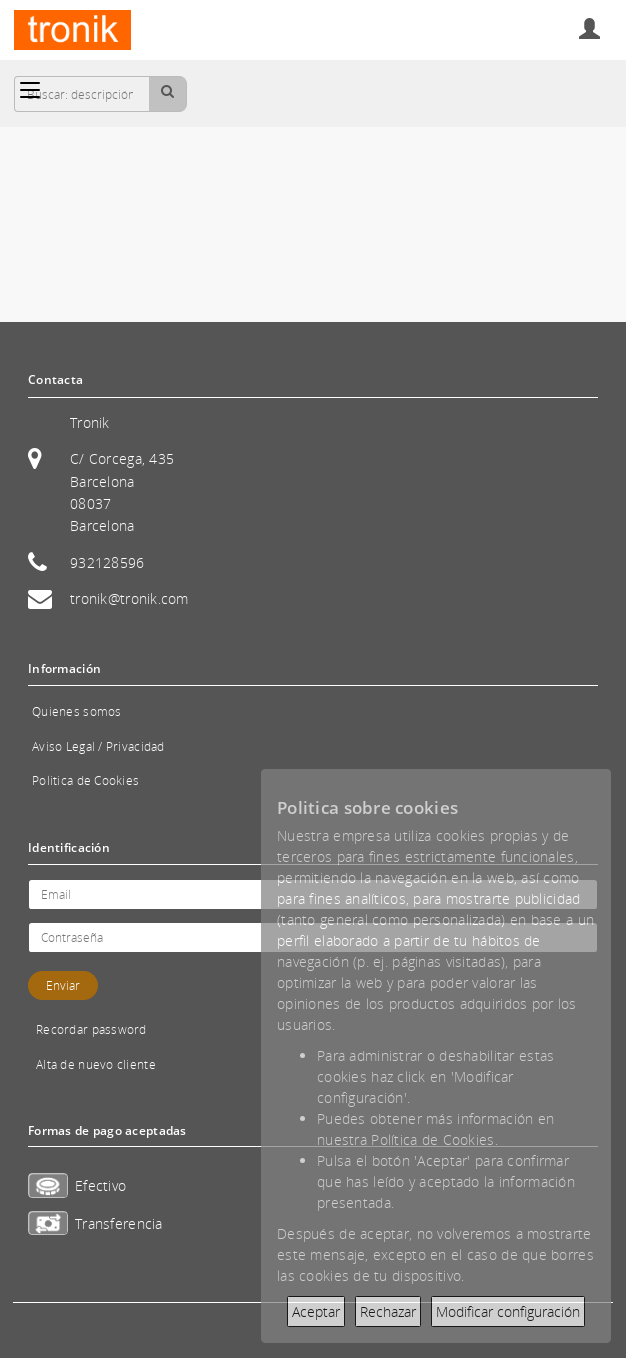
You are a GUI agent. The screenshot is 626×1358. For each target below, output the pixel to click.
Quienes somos (77, 711)
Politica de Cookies (85, 780)
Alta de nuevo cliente (96, 1064)
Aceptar (316, 1311)
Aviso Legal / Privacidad (98, 746)
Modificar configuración (508, 1311)
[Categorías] (30, 90)
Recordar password (91, 1029)
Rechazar (388, 1311)
